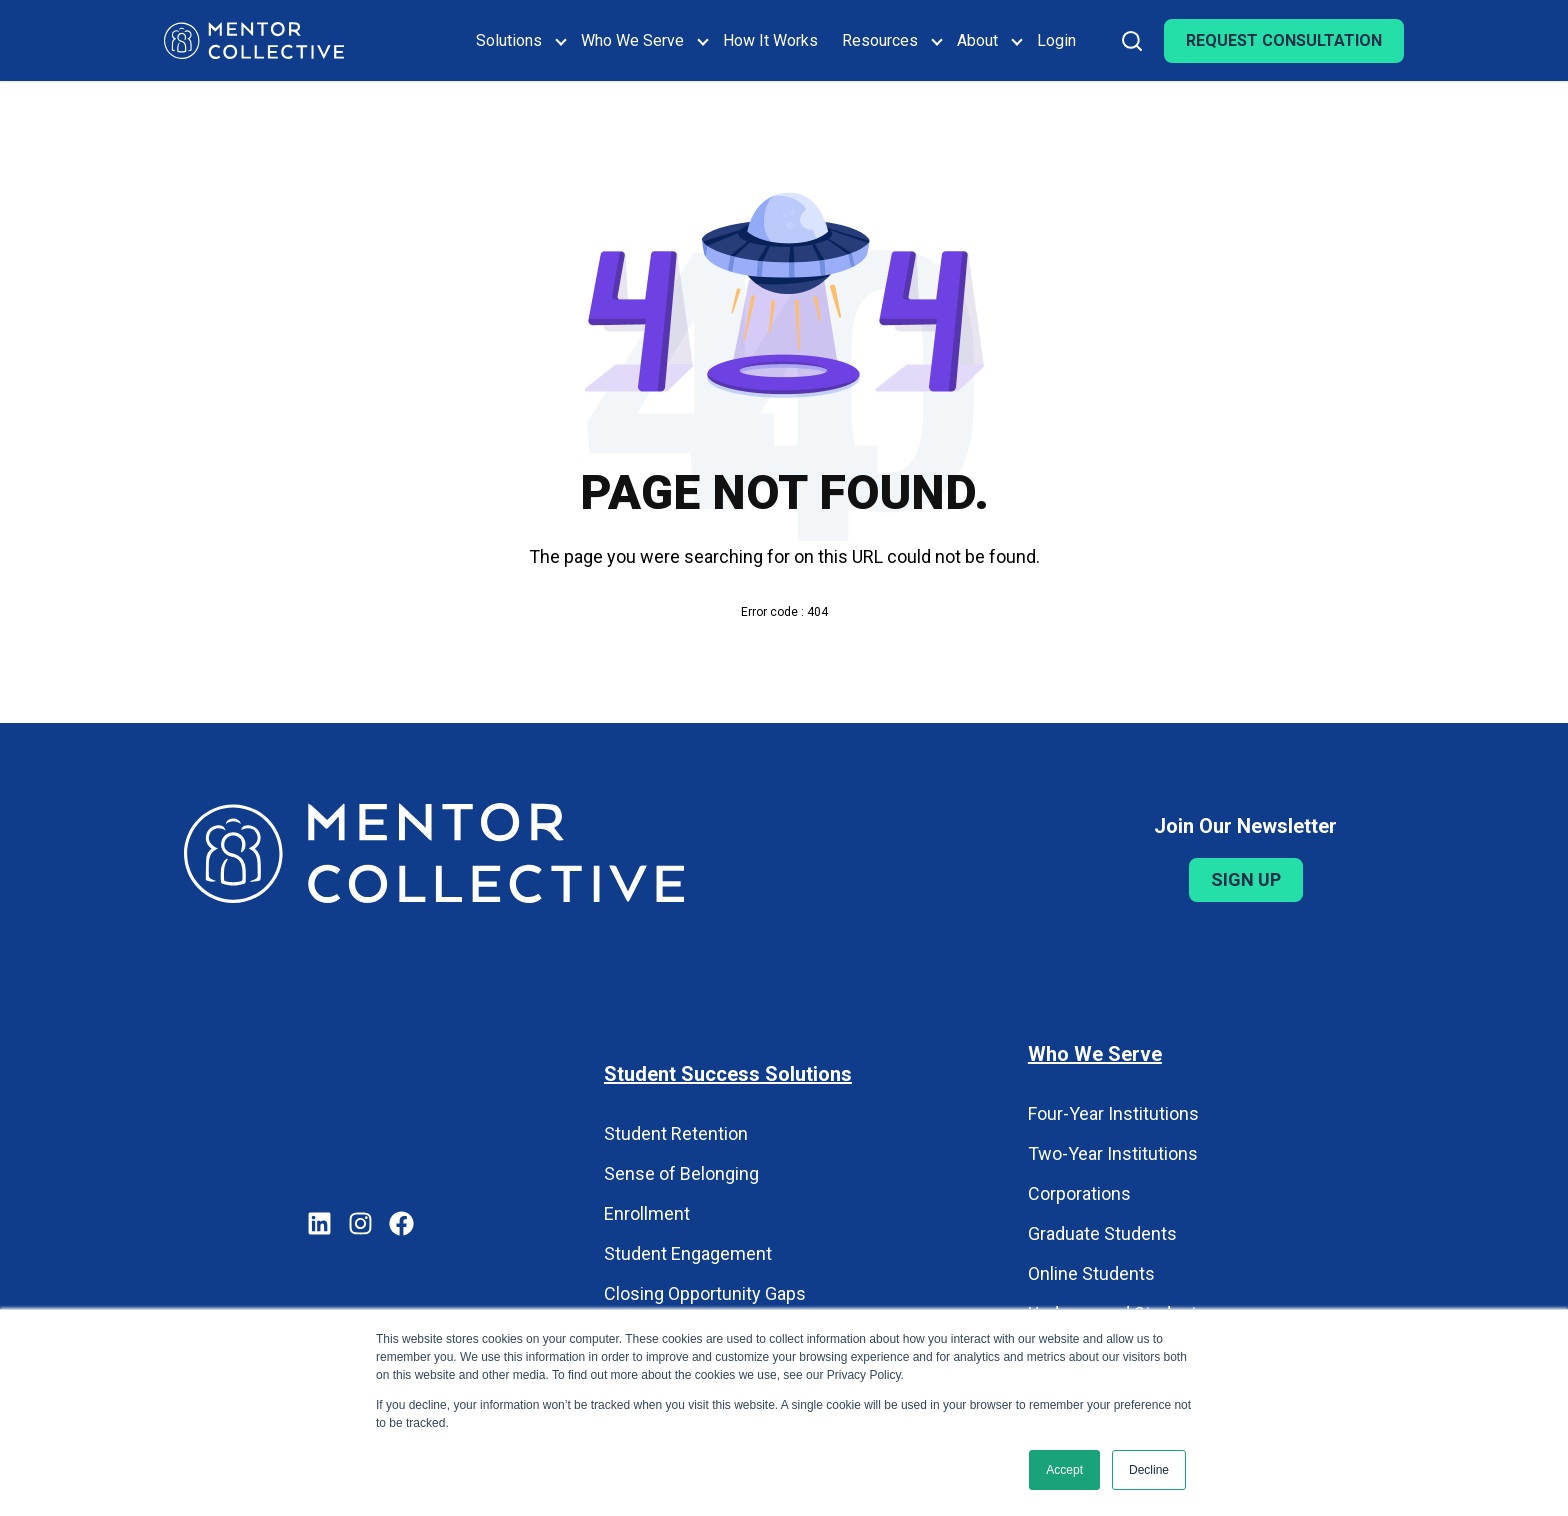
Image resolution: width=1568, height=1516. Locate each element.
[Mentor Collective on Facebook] (401, 1226)
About (977, 40)
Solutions (509, 40)
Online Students (1091, 1273)
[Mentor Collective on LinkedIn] (319, 1226)
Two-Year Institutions (1113, 1153)
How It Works (770, 40)
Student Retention (676, 1133)
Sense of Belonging (681, 1173)
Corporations (1079, 1193)
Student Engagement (688, 1253)
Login (1056, 40)
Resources (880, 40)
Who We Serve (632, 40)
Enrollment (647, 1213)
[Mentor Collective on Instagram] (360, 1226)
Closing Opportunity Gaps (705, 1293)
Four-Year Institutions (1113, 1113)
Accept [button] (1064, 1470)
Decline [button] (1149, 1470)
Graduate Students (1102, 1233)
